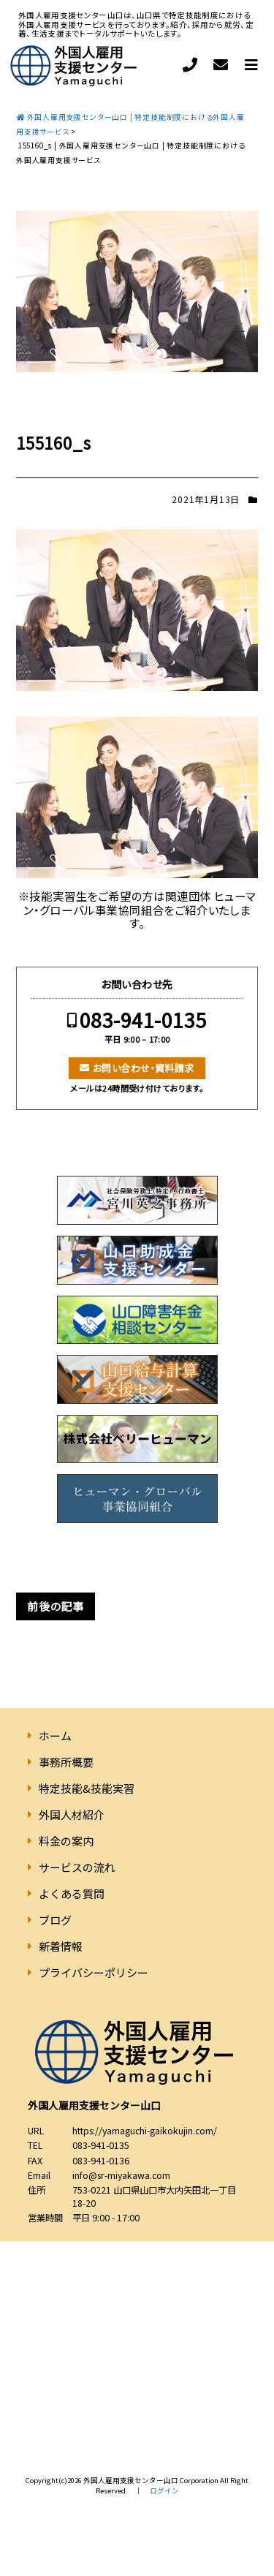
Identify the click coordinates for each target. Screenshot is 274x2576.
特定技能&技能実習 (86, 1788)
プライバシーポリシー (93, 1972)
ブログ (55, 1919)
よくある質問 (71, 1893)
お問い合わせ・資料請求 (143, 1068)
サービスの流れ (77, 1867)
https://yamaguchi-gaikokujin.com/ (144, 2130)
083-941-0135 (143, 1020)
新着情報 (61, 1946)
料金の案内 (66, 1840)
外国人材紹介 (71, 1814)
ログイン (164, 2490)
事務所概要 (66, 1761)
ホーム (55, 1735)
